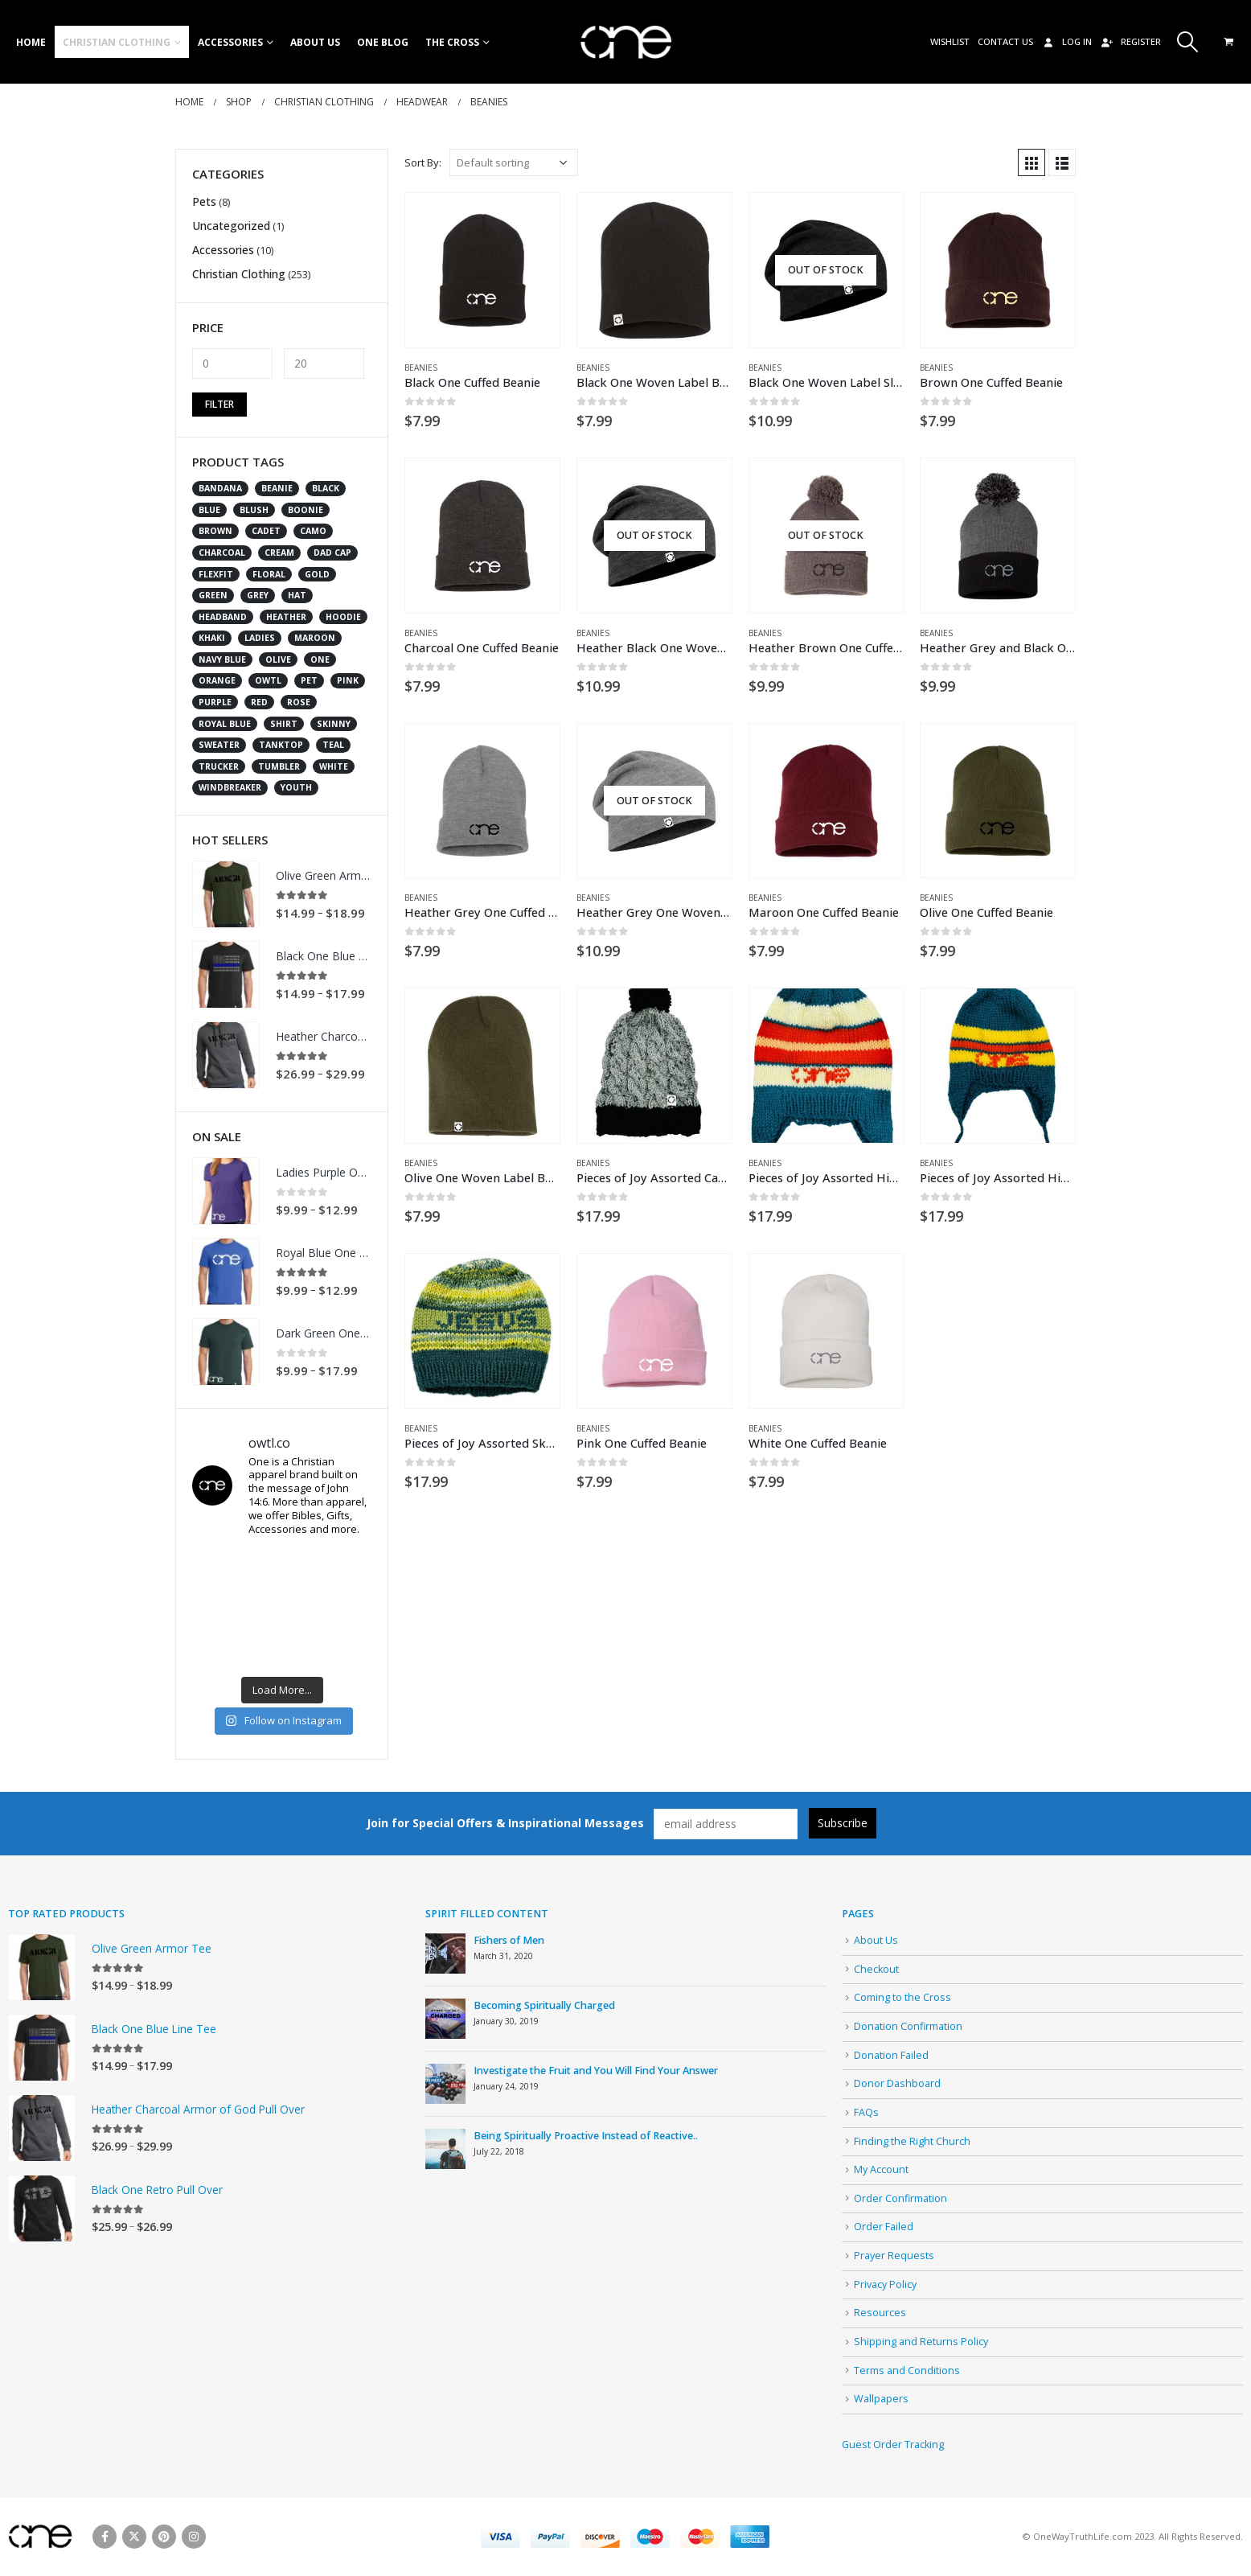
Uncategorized (231, 225)
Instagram (194, 2537)
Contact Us (1005, 41)
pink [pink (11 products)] (348, 680)
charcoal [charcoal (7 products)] (222, 552)
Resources (880, 2312)
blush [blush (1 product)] (254, 510)
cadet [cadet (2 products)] (266, 530)
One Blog (382, 42)
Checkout (876, 1969)
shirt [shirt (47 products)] (283, 723)
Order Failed (883, 2226)
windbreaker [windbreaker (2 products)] (230, 787)
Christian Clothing (116, 42)
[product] (482, 270)
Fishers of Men (509, 1940)
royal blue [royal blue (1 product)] (225, 723)
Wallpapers (881, 2398)
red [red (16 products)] (259, 702)
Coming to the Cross (902, 1997)
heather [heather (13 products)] (286, 616)
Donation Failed (891, 2055)
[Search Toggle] (1187, 41)
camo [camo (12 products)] (313, 530)
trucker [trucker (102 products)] (219, 766)
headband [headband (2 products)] (223, 616)
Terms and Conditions (907, 2370)
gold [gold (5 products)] (317, 574)
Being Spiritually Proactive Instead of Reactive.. (586, 2136)
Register (1130, 41)
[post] (445, 1953)
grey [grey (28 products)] (258, 595)
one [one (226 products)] (320, 659)
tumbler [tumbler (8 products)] (279, 766)
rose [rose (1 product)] (298, 702)
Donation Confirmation (908, 2026)
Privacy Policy (885, 2284)
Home (31, 42)
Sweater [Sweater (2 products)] (219, 744)
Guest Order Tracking (893, 2444)
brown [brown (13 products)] (215, 530)
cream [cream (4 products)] (279, 552)
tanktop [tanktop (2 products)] (281, 744)
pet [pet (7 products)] (309, 680)
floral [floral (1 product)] (268, 574)
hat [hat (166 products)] (297, 595)
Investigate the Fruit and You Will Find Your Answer (596, 2070)
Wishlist (950, 41)
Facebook (104, 2537)
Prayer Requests (894, 2255)
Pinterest (164, 2537)
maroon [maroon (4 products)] (314, 637)
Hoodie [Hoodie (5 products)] (343, 616)
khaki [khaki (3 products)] (212, 637)
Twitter (134, 2537)
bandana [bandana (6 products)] (220, 488)
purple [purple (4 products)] (215, 702)
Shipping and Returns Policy (921, 2341)
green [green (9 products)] (213, 595)
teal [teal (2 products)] (333, 744)
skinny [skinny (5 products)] (334, 723)
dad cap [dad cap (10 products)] (332, 552)
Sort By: (422, 162)
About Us (315, 42)
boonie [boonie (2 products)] (305, 510)
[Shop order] (513, 162)
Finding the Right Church (912, 2141)
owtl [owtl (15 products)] (268, 680)
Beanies (420, 367)
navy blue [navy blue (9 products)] (222, 659)
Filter (219, 404)
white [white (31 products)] (333, 766)
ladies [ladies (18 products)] (259, 637)
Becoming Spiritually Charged (544, 2005)
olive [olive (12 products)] (278, 659)
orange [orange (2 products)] (217, 680)
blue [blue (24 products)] (209, 510)
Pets (204, 201)
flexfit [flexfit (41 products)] (216, 574)
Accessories (230, 42)
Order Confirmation (900, 2198)
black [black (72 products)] (325, 488)
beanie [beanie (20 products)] (277, 488)
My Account (881, 2169)
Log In (1066, 41)
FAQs (866, 2112)
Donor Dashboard (897, 2083)
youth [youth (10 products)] (296, 787)
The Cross (452, 42)
